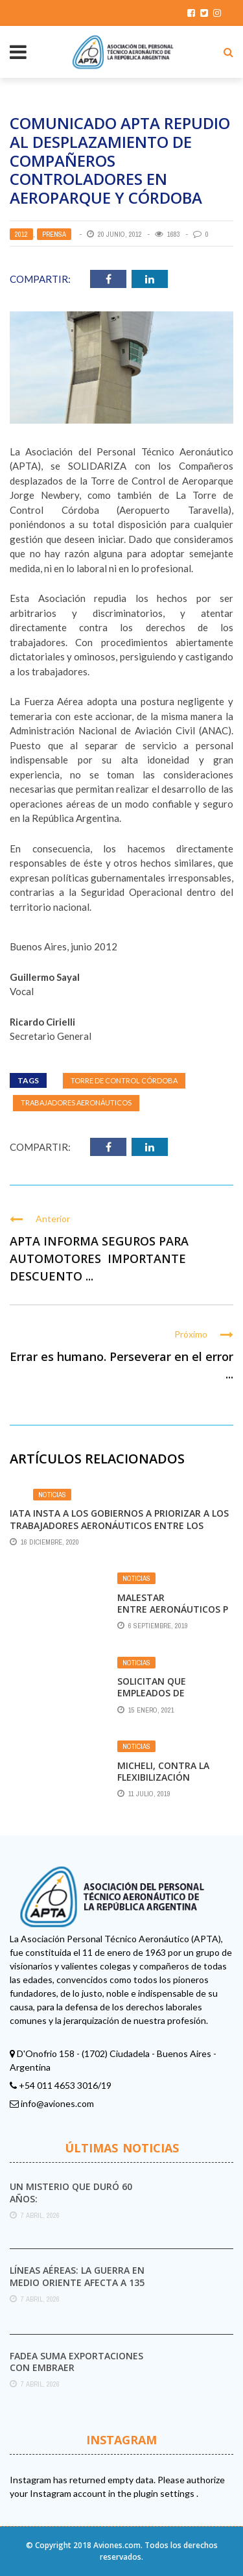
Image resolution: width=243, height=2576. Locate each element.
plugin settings (164, 2493)
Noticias (52, 1494)
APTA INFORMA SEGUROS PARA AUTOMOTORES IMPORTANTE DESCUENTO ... (99, 1258)
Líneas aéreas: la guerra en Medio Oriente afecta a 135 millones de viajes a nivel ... (78, 2282)
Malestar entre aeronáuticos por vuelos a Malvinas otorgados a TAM (172, 1615)
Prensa (54, 234)
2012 (21, 234)
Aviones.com (117, 2545)
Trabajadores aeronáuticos (76, 1102)
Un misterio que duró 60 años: (71, 2192)
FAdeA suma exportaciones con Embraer (76, 2362)
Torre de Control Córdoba (124, 1080)
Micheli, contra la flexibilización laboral (163, 1777)
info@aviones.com (57, 2103)
